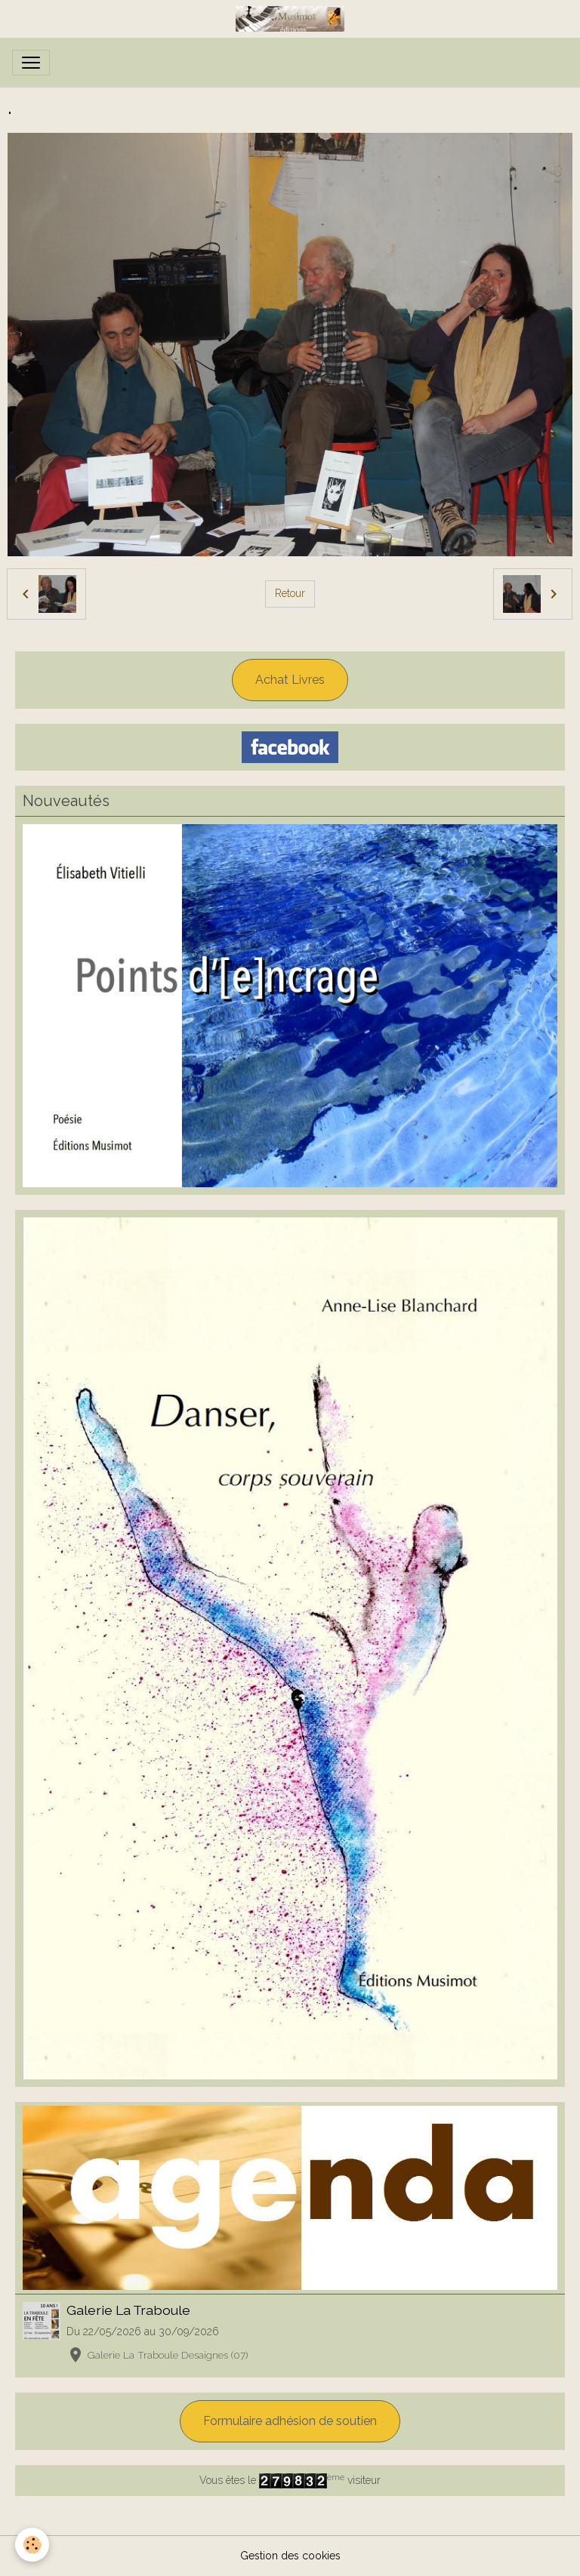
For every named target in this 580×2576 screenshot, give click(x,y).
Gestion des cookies (290, 2556)
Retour (290, 593)
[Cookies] (32, 2545)
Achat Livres (290, 679)
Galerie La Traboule (128, 2310)
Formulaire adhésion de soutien (290, 2421)
